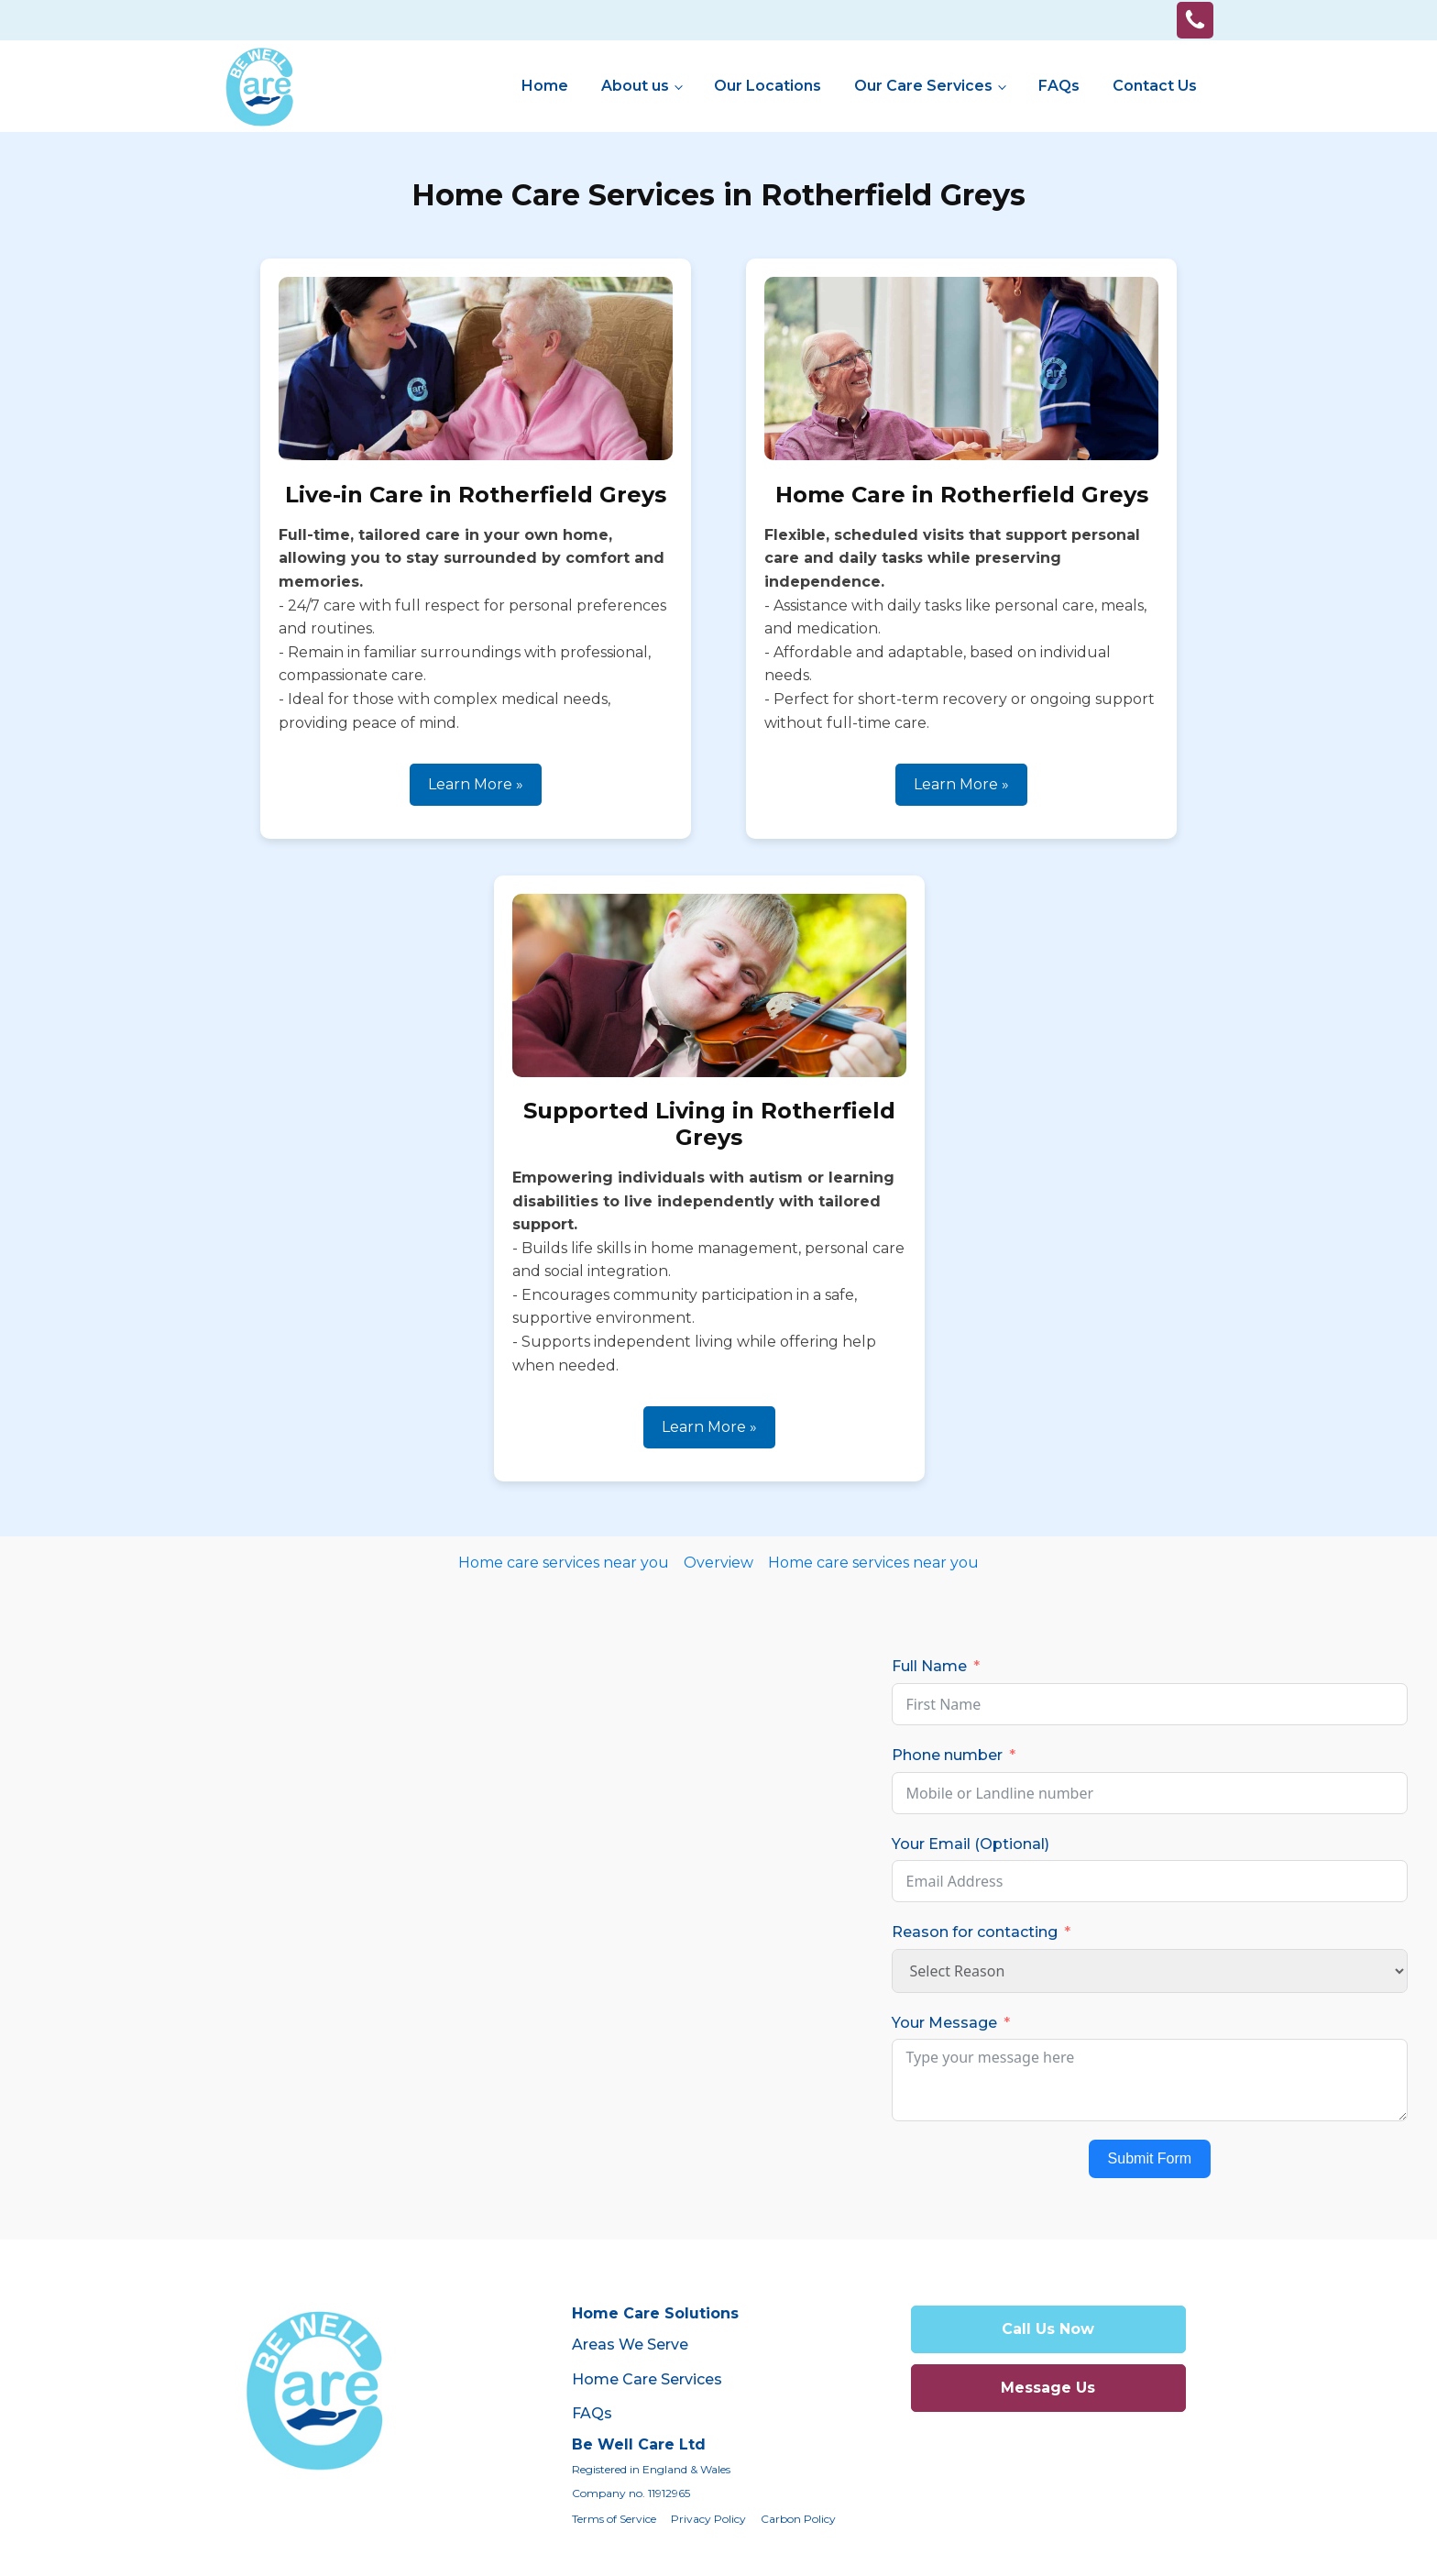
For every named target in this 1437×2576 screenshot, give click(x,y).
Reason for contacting (975, 1932)
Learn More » (475, 784)
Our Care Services (923, 85)
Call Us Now (1048, 2329)
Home (544, 85)
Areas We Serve (630, 2344)
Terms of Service (614, 2519)
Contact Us (1155, 85)
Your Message (944, 2022)
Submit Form (1150, 2158)
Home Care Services (647, 2379)
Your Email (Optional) (970, 1844)
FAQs (1059, 85)
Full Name (929, 1666)
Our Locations (767, 85)
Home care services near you (563, 1562)
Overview (718, 1562)
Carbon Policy (798, 2519)
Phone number (947, 1755)
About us (635, 85)
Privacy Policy (708, 2519)
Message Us (1048, 2387)
